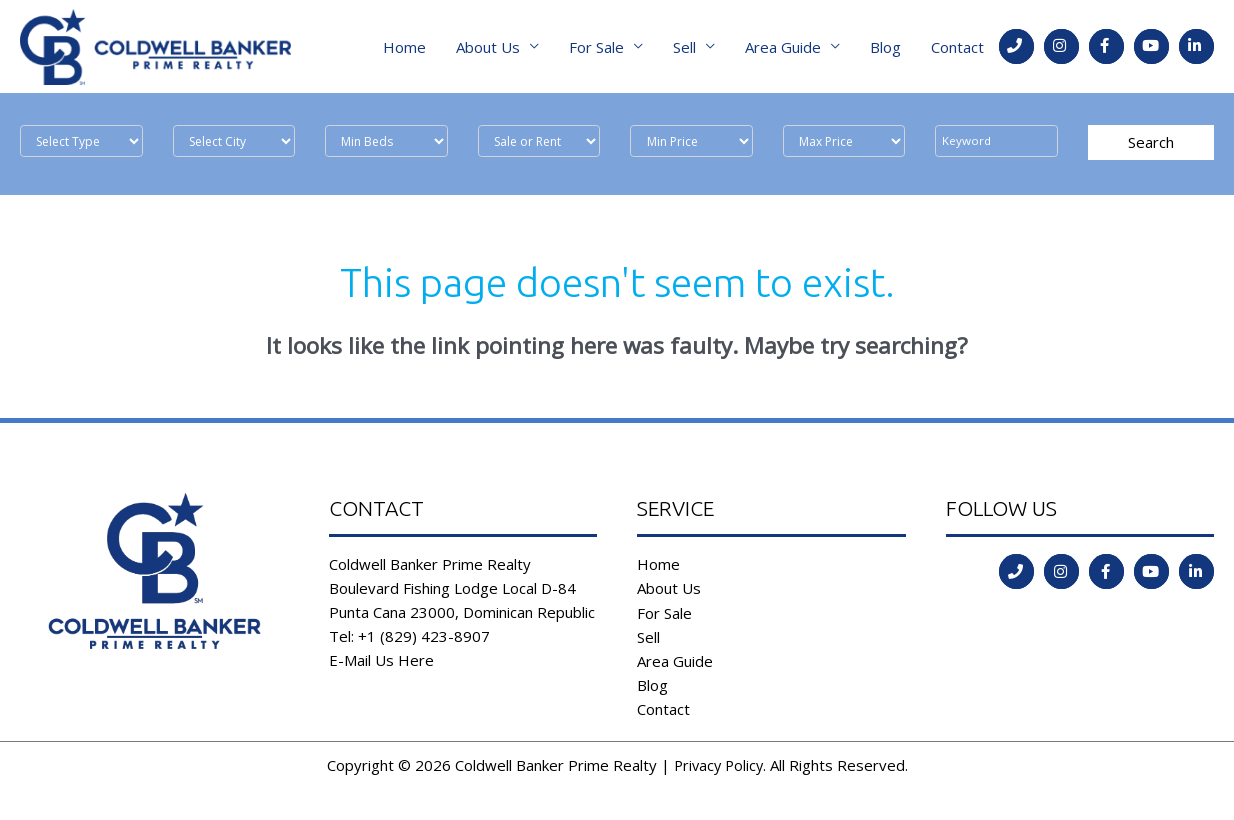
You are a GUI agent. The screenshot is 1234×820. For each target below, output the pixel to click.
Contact (957, 50)
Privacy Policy (718, 771)
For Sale (596, 50)
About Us (488, 50)
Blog (885, 50)
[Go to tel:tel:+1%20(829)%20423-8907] (1016, 49)
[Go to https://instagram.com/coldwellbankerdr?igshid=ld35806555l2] (1061, 49)
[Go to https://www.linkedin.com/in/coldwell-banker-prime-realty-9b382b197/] (1196, 49)
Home (404, 50)
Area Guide (783, 50)
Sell (684, 50)
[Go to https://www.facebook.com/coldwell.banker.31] (1106, 49)
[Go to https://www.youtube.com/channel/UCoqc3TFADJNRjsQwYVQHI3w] (1151, 49)
